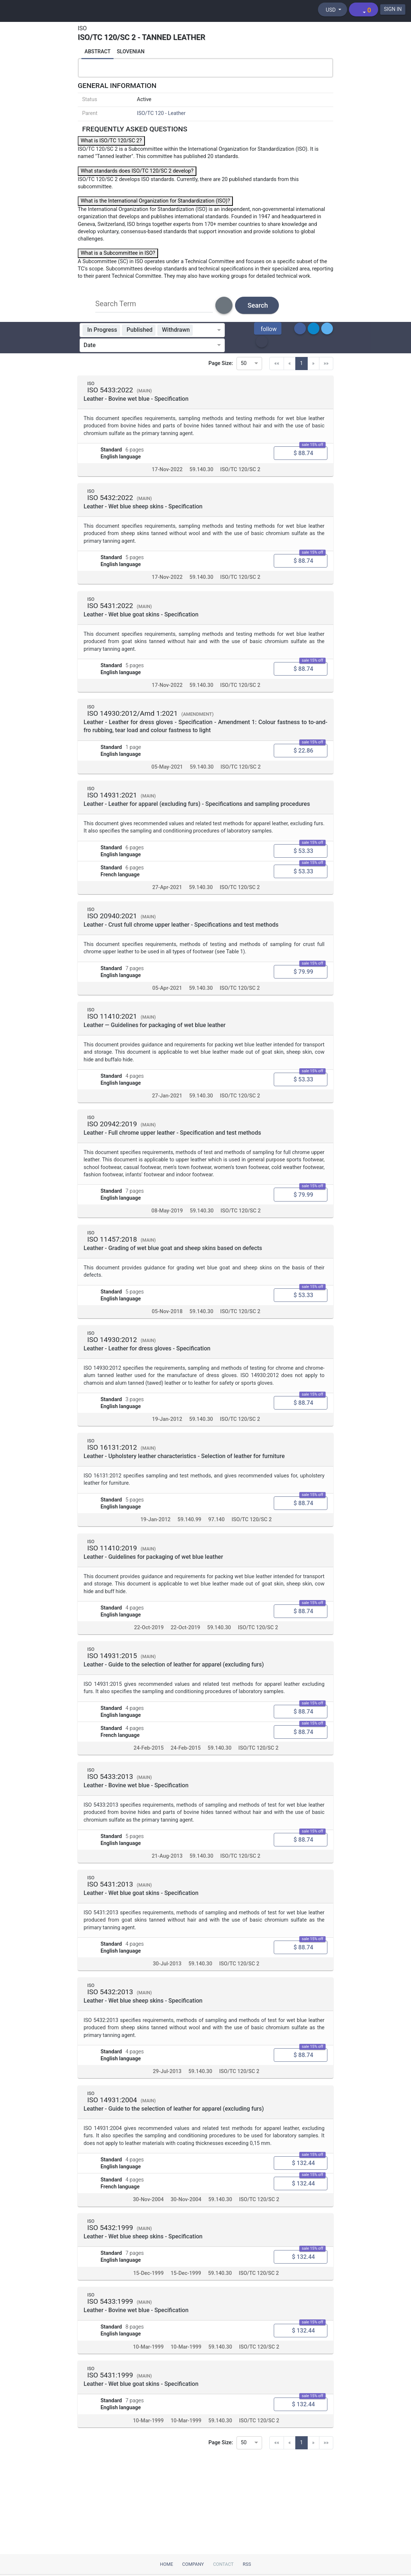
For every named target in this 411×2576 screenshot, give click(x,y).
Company (193, 2564)
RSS (247, 2564)
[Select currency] (330, 9)
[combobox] (206, 332)
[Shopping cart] (361, 9)
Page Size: (220, 365)
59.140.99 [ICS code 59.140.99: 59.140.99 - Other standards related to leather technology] (189, 1533)
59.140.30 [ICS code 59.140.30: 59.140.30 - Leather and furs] (201, 473)
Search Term (115, 305)
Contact (223, 2564)
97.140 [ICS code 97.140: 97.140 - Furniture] (216, 1533)
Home (166, 2564)
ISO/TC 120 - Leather (161, 116)
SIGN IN (392, 9)
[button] (267, 331)
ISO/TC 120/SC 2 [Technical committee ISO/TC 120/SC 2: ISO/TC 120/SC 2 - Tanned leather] (240, 473)
